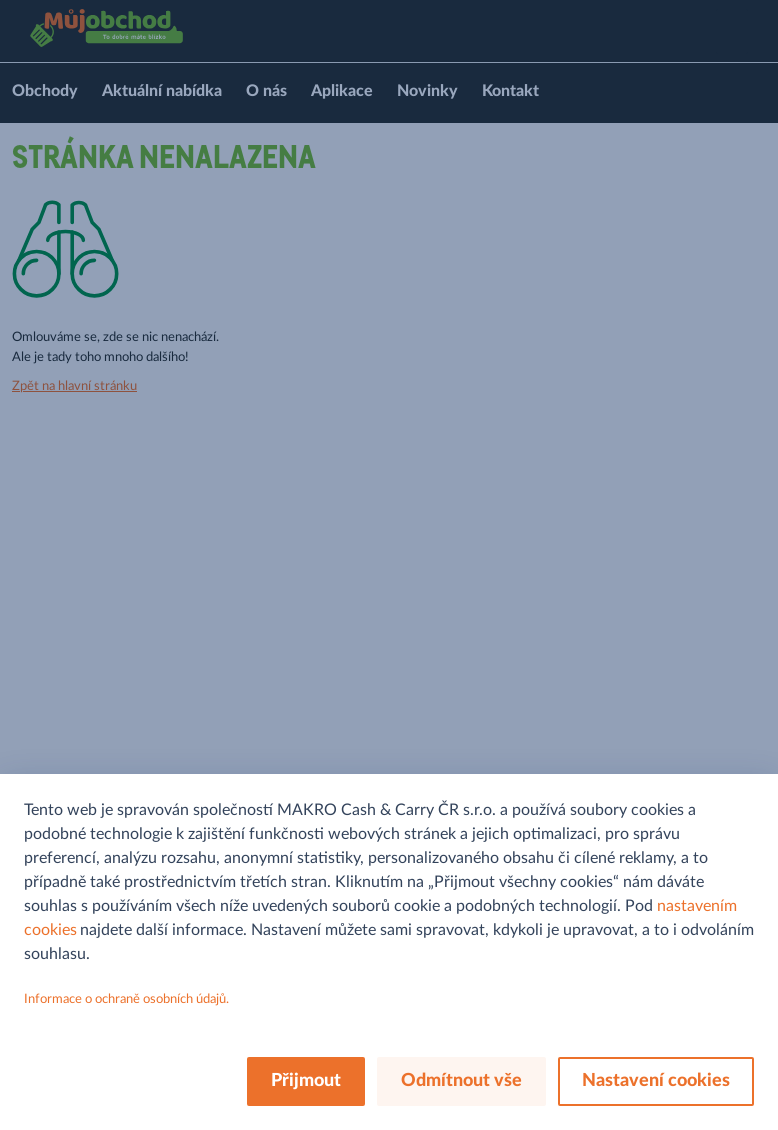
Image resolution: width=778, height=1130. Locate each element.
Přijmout (306, 1081)
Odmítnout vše (461, 1081)
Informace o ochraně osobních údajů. (126, 999)
